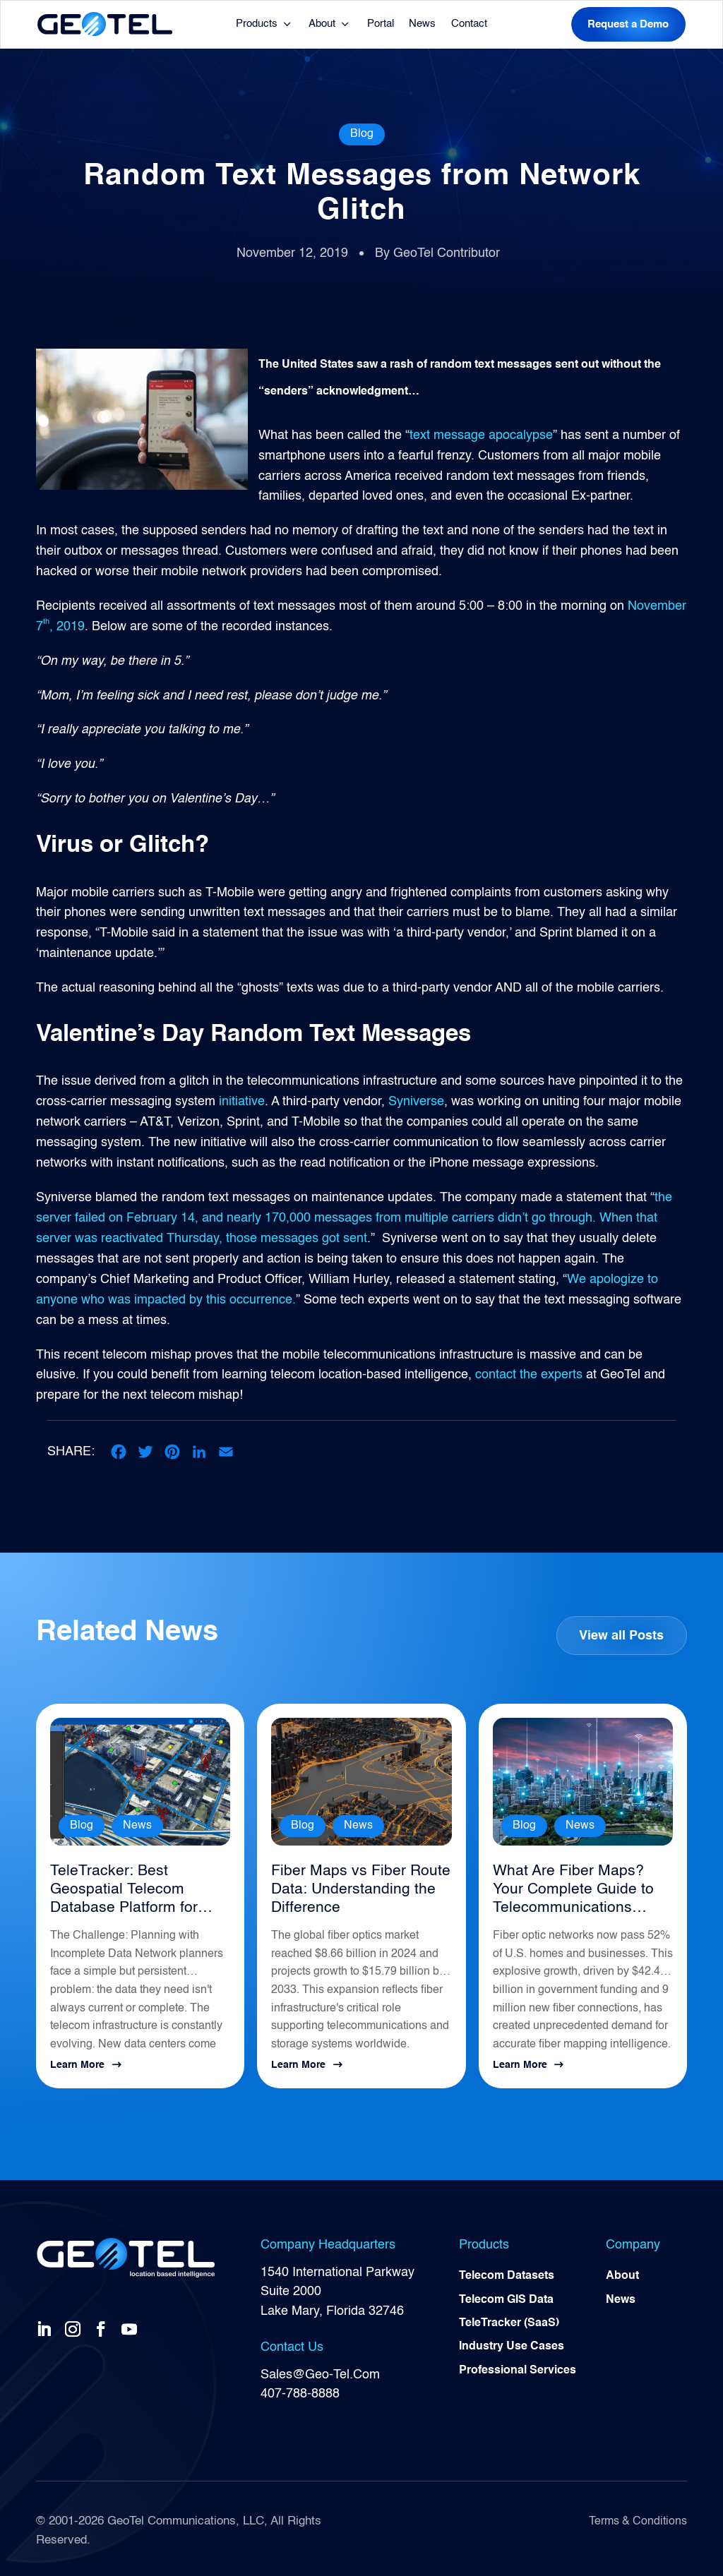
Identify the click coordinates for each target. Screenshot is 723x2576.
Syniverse (416, 1101)
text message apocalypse (481, 435)
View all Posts (621, 1633)
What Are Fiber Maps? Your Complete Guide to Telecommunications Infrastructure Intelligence (580, 1888)
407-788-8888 (300, 2389)
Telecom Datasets (506, 2272)
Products (256, 23)
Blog (362, 134)
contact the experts (528, 1373)
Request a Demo (628, 24)
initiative (242, 1101)
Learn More (77, 2061)
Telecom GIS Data (506, 2296)
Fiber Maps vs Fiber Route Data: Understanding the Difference (354, 1887)
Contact (469, 23)
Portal (380, 23)
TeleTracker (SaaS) (509, 2320)
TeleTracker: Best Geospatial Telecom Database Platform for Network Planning (119, 1888)
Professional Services (517, 2368)
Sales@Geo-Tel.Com (320, 2370)
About (322, 23)
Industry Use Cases (511, 2344)
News (422, 23)
